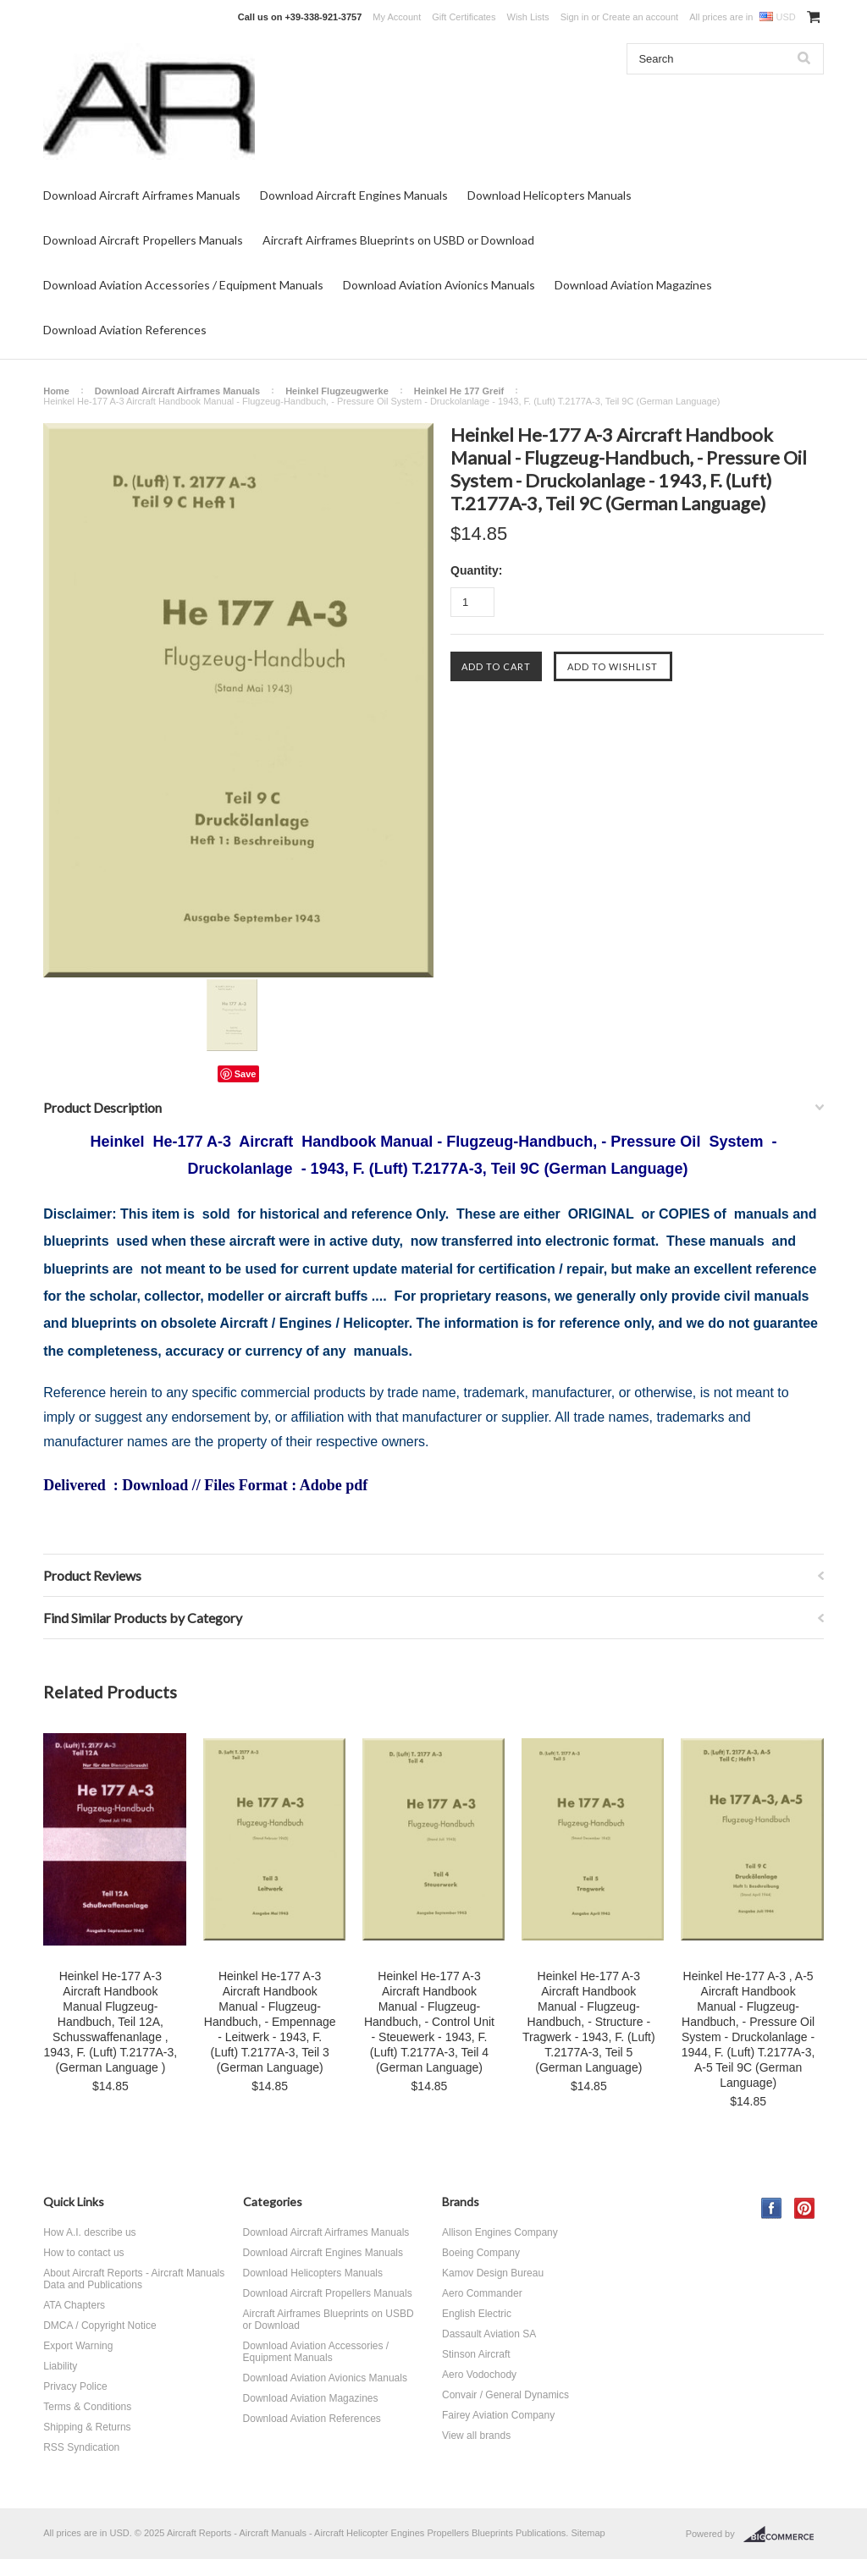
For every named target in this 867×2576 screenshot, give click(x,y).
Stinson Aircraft (476, 2354)
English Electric (476, 2314)
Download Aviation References (125, 329)
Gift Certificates (463, 17)
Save (246, 1074)
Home (56, 391)
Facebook (771, 2208)
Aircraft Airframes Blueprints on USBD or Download (398, 240)
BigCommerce (783, 2534)
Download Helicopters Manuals (549, 195)
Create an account (640, 17)
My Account (397, 17)
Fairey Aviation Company (498, 2415)
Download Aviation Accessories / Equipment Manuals (183, 285)
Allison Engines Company (500, 2232)
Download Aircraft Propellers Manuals (143, 240)
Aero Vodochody (479, 2375)
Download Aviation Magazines (633, 285)
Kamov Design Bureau (493, 2273)
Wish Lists (528, 17)
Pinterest (804, 2208)
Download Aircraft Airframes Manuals (141, 195)
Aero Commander (482, 2293)
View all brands (476, 2435)
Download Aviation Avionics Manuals (439, 285)
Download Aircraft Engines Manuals (354, 195)
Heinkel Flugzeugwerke (337, 391)
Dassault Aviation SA (489, 2334)
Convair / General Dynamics (505, 2395)
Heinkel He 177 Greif (459, 391)
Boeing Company (481, 2253)
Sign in (575, 17)
